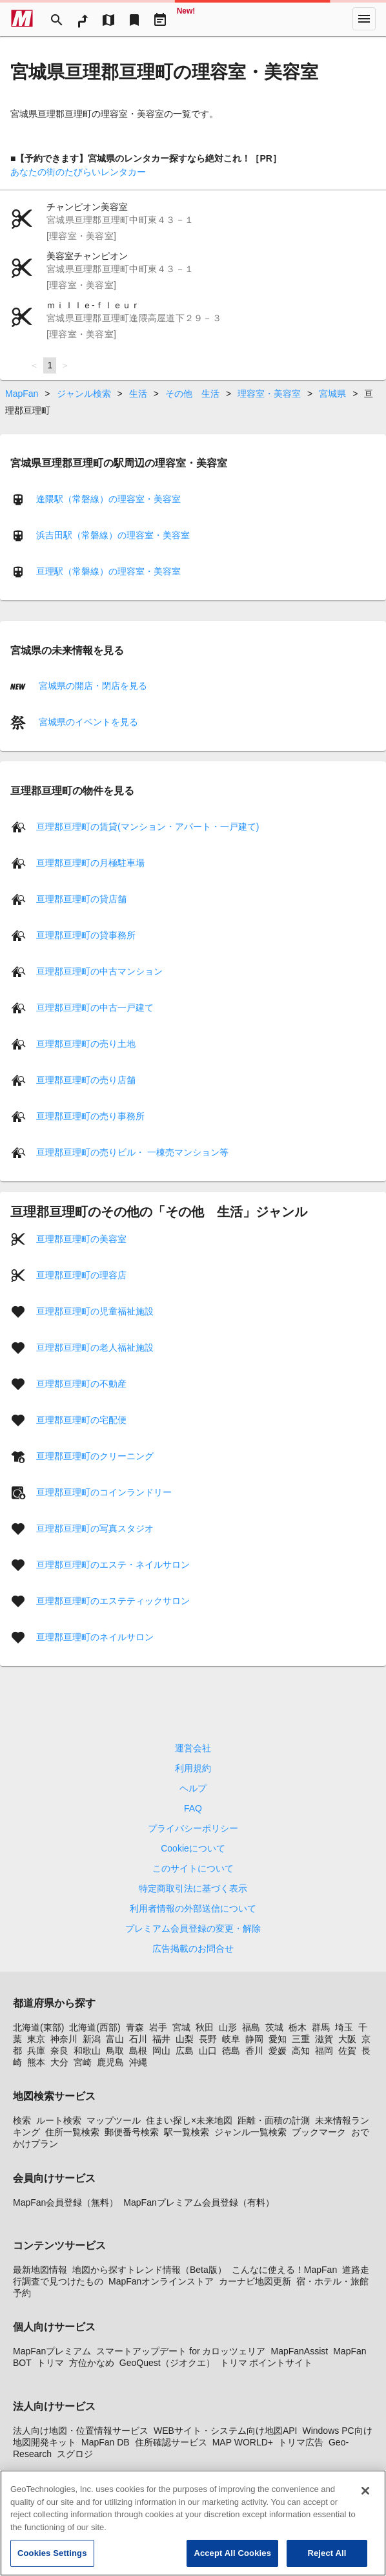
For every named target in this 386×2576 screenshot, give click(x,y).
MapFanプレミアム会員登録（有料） (198, 2202)
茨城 (274, 2027)
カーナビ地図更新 (255, 2281)
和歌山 (87, 2050)
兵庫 (36, 2050)
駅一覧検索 (186, 2132)
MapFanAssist (299, 2351)
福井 (161, 2039)
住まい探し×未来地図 (189, 2120)
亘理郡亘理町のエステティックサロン (113, 1601)
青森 (135, 2027)
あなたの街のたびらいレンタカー (78, 172)
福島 (251, 2027)
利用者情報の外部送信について (193, 1908)
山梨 (185, 2039)
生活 (138, 393)
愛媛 (278, 2050)
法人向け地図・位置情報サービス (80, 2430)
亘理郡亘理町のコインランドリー (104, 1492)
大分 (59, 2062)
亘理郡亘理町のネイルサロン (95, 1637)
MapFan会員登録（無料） (65, 2202)
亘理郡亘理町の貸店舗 (81, 899)
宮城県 (332, 393)
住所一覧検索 (72, 2132)
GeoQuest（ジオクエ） (167, 2363)
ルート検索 (58, 2120)
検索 (22, 2120)
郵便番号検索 (132, 2132)
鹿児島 (110, 2062)
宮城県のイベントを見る (87, 722)
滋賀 (324, 2039)
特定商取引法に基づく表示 (193, 1888)
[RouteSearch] (83, 19)
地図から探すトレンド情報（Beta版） (149, 2270)
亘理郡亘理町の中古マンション (99, 971)
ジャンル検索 (84, 393)
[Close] (365, 2498)
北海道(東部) (38, 2027)
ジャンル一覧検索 (250, 2132)
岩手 (158, 2027)
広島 (185, 2050)
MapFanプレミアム (52, 2351)
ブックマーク (319, 2132)
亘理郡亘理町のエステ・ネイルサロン (113, 1564)
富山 (115, 2039)
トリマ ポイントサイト (266, 2363)
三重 (301, 2039)
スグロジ (75, 2454)
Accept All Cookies (232, 2561)
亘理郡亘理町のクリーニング (95, 1456)
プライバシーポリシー (193, 1828)
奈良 (59, 2050)
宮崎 (83, 2062)
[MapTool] (108, 19)
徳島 (231, 2050)
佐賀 (347, 2050)
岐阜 (231, 2039)
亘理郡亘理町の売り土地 (86, 1044)
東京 (36, 2039)
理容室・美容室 (269, 393)
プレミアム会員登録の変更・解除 (193, 1928)
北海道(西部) (94, 2027)
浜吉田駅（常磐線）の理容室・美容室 (113, 535)
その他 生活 (192, 393)
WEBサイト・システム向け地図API (225, 2430)
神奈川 (63, 2039)
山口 (208, 2050)
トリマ (50, 2363)
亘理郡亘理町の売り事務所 (90, 1116)
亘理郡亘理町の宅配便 (81, 1420)
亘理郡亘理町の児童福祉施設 (95, 1311)
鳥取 (115, 2050)
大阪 (347, 2039)
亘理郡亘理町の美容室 (81, 1239)
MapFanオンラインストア (161, 2281)
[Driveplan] (160, 19)
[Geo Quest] (186, 19)
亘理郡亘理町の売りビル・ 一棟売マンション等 (132, 1152)
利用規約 (193, 1768)
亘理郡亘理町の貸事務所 (86, 935)
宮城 (181, 2027)
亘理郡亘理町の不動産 (81, 1383)
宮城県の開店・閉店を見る (91, 686)
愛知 (278, 2039)
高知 (301, 2050)
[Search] (57, 19)
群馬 (321, 2027)
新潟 (92, 2039)
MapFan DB (105, 2442)
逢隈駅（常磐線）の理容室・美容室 (108, 499)
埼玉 (344, 2027)
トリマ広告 (300, 2442)
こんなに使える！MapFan (284, 2270)
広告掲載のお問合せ (193, 1948)
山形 (228, 2027)
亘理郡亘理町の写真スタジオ (95, 1528)
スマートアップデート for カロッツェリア (180, 2351)
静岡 (254, 2039)
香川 (254, 2050)
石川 (138, 2039)
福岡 (324, 2050)
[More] (364, 18)
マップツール (113, 2120)
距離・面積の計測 (274, 2120)
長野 (208, 2039)
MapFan (21, 393)
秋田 (205, 2027)
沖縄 (138, 2062)
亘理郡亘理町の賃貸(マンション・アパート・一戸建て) (147, 826)
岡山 (161, 2050)
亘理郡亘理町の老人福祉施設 (95, 1347)
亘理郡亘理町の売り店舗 (86, 1080)
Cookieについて (193, 1848)
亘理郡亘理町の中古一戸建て (95, 1007)
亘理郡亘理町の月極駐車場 (90, 863)
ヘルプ (193, 1788)
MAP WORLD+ (242, 2442)
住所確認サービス (171, 2442)
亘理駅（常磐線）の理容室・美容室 (108, 571)
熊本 (36, 2062)
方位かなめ (91, 2363)
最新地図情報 (40, 2270)
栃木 (298, 2027)
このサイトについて (193, 1868)
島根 (138, 2050)
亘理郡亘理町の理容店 (81, 1275)
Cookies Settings (52, 2561)
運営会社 (193, 1748)
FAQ (193, 1808)
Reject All (326, 2561)
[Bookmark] (134, 19)
